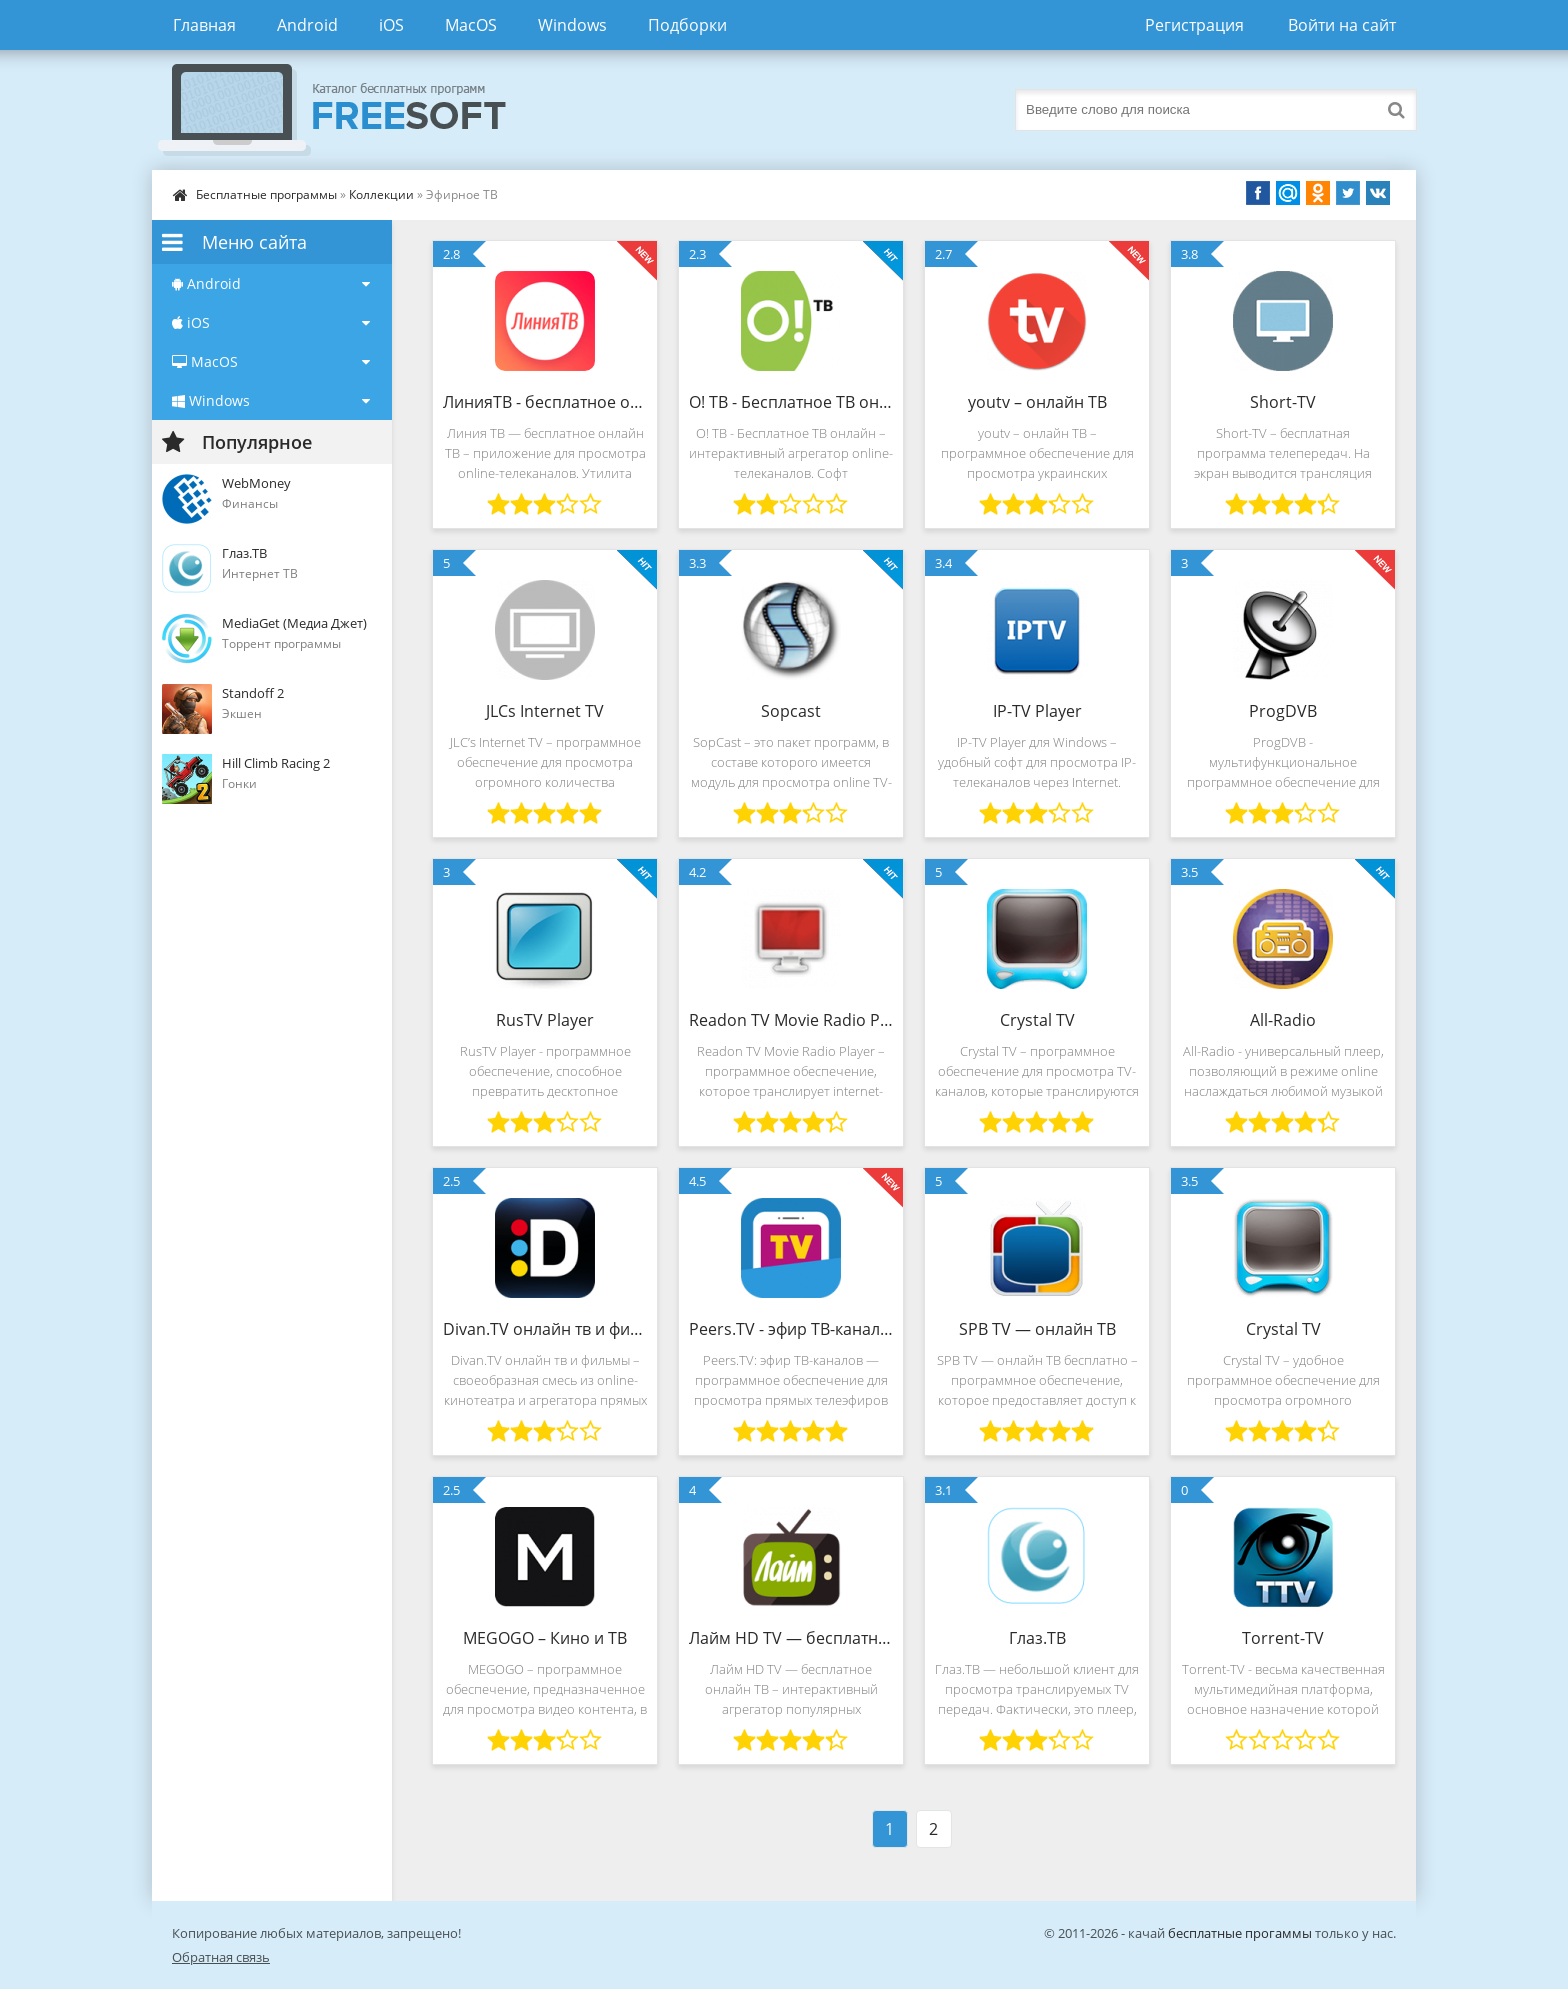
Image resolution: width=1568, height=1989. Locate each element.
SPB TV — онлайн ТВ (1037, 1329)
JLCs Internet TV (545, 711)
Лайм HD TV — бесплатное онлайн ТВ (791, 1638)
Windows (572, 25)
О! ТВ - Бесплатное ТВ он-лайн (791, 402)
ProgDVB (1283, 711)
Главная (204, 25)
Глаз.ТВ (1037, 1638)
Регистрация (1194, 25)
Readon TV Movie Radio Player (791, 1020)
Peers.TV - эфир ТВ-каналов (791, 1329)
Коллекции (381, 194)
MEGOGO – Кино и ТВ (545, 1638)
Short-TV (1283, 402)
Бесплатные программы (266, 194)
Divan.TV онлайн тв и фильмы (545, 1329)
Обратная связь (221, 1957)
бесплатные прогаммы (1240, 1933)
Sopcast (791, 711)
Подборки (687, 25)
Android (307, 25)
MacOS (471, 25)
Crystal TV (1037, 1020)
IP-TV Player (1037, 711)
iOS (391, 25)
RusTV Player (545, 1020)
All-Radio (1283, 1020)
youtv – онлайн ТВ (1037, 402)
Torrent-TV (1283, 1638)
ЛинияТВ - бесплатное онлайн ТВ (545, 402)
